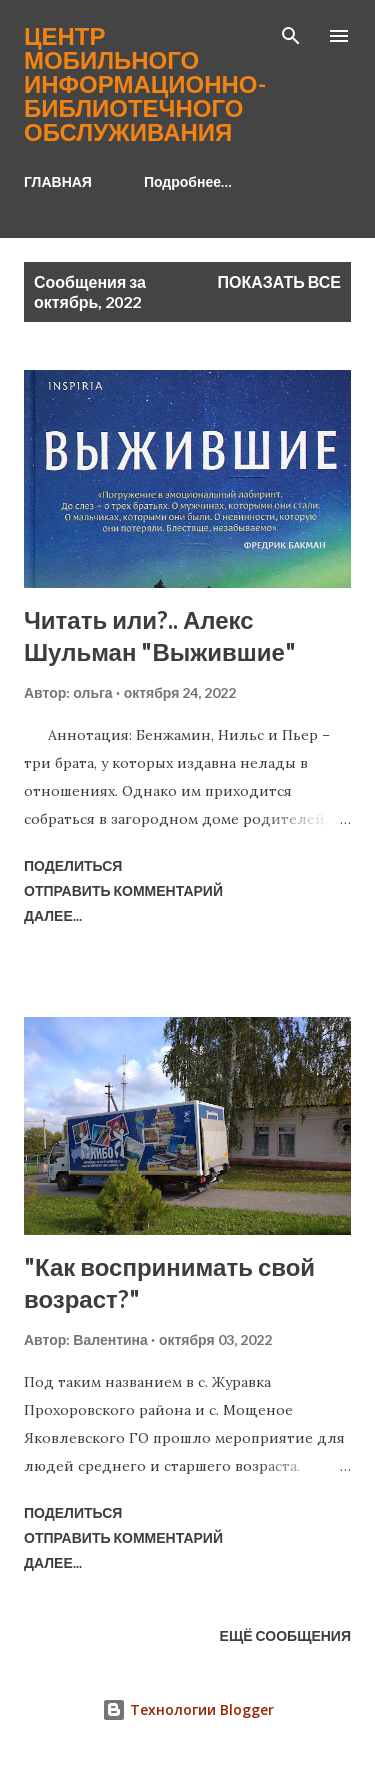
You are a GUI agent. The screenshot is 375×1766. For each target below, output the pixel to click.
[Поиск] (291, 36)
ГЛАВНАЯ (58, 181)
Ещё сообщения (285, 1635)
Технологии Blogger (188, 1709)
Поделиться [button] (73, 865)
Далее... (53, 915)
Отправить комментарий (123, 890)
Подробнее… (188, 181)
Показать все (280, 281)
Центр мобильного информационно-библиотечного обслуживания (145, 83)
